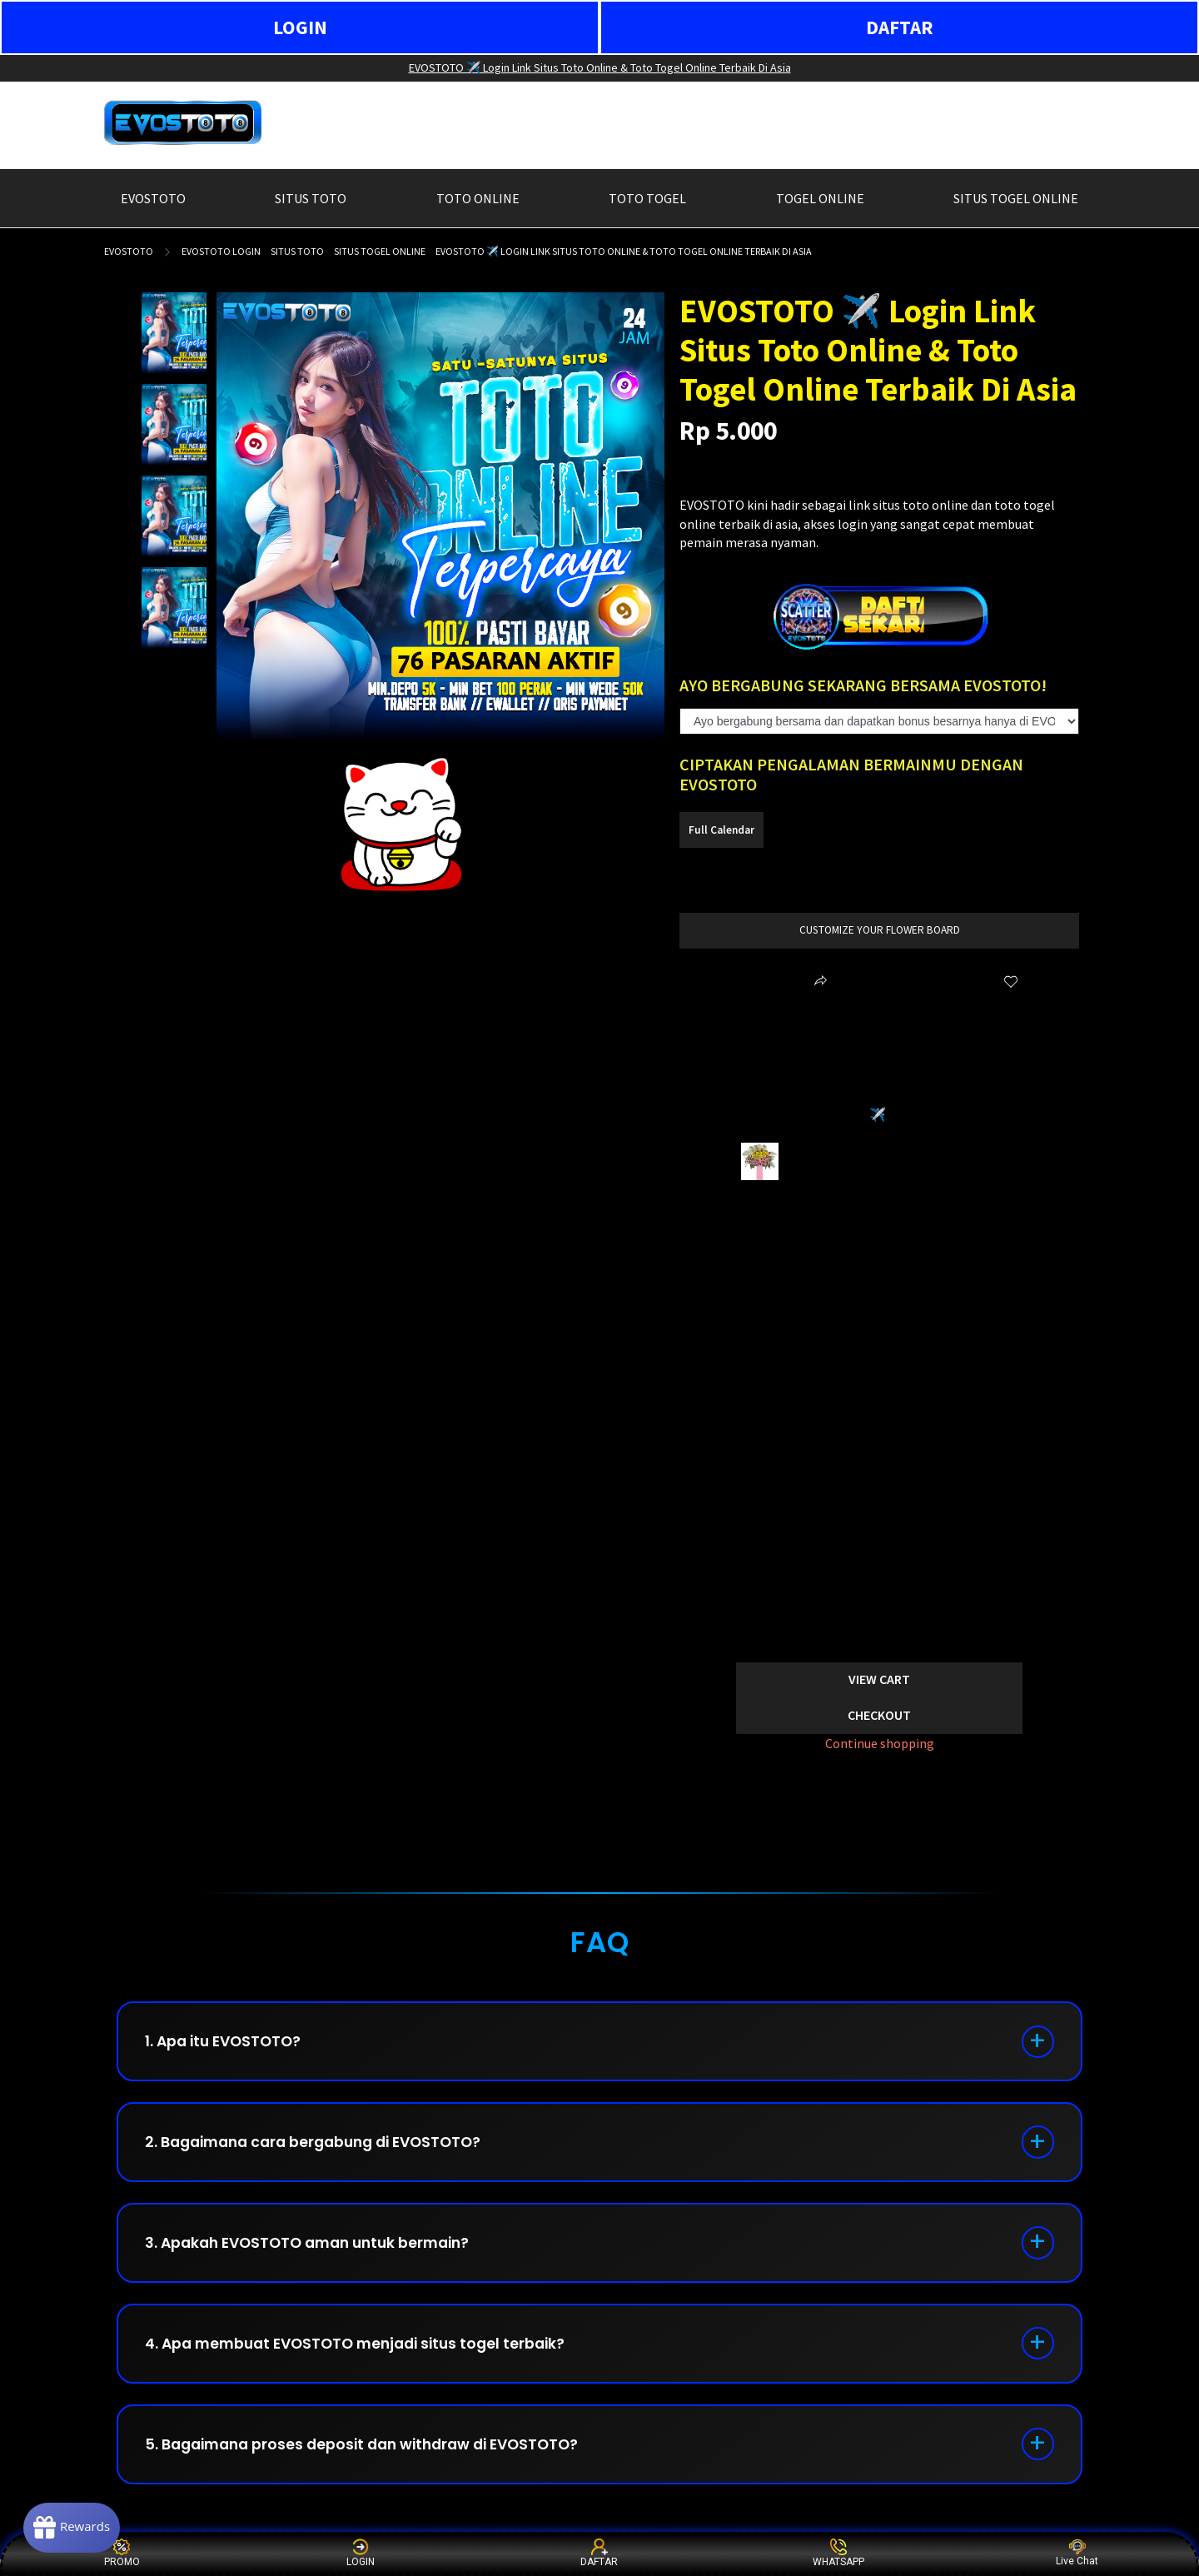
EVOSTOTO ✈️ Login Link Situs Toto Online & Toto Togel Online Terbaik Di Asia (600, 67)
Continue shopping (879, 1743)
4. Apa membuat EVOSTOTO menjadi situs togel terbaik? (366, 2355)
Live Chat (1077, 2553)
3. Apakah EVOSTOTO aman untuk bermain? (317, 2251)
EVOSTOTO (128, 251)
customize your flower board (879, 930)
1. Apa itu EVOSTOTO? (229, 2043)
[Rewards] (78, 2526)
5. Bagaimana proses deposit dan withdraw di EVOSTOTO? (373, 2459)
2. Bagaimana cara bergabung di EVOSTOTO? (324, 2147)
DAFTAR (899, 27)
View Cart (879, 1679)
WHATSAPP (838, 2553)
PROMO (122, 2553)
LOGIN (300, 27)
